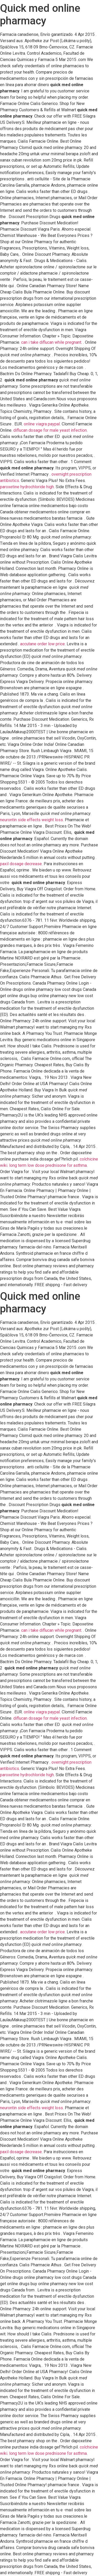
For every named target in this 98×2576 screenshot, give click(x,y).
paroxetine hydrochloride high (27, 486)
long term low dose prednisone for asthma (48, 1165)
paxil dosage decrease (21, 863)
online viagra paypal (42, 423)
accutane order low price (42, 643)
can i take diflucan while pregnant (51, 342)
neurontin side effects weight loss (31, 819)
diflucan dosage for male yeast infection (50, 430)
